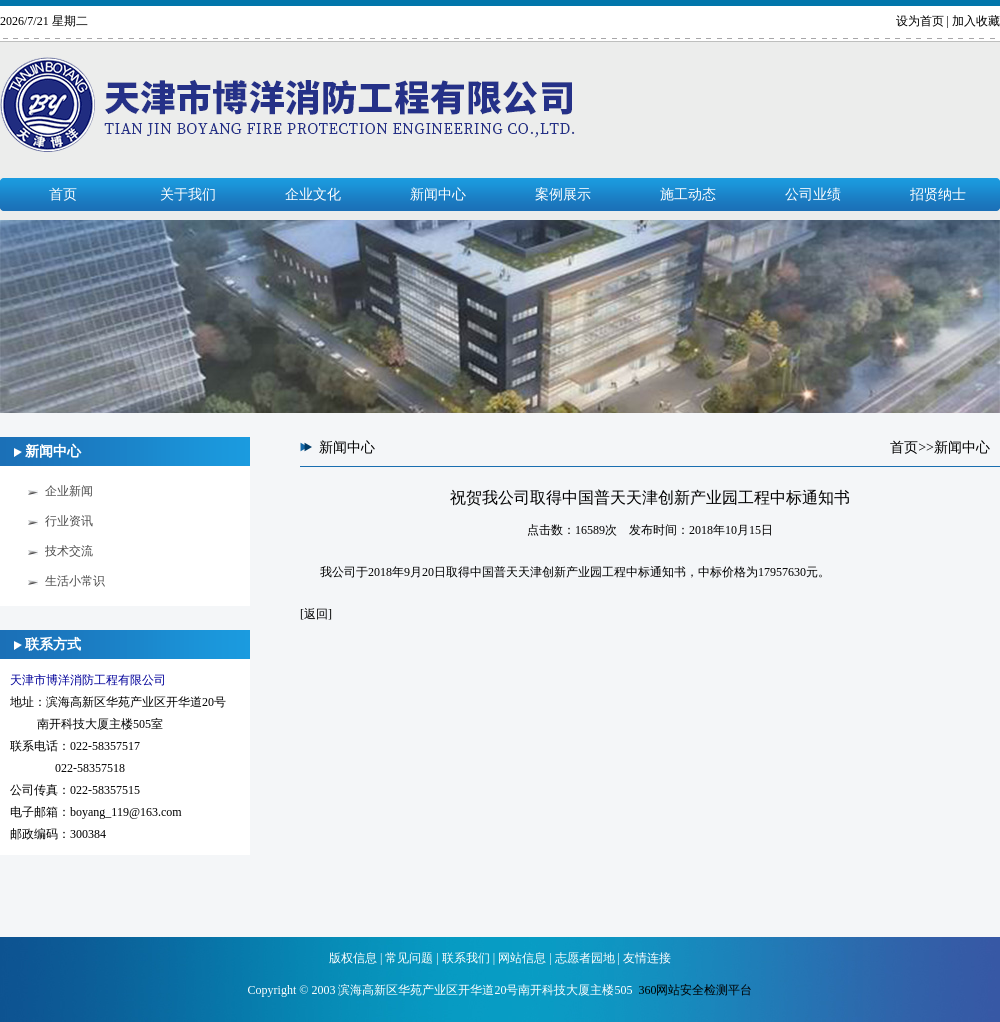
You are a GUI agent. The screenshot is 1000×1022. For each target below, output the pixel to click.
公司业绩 (813, 194)
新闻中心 (438, 194)
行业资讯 (69, 521)
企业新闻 (69, 491)
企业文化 (313, 194)
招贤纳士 (938, 194)
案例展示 (563, 194)
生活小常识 (75, 581)
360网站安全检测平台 (695, 990)
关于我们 (188, 194)
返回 (316, 614)
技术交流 (69, 551)
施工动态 (688, 194)
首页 (63, 194)
